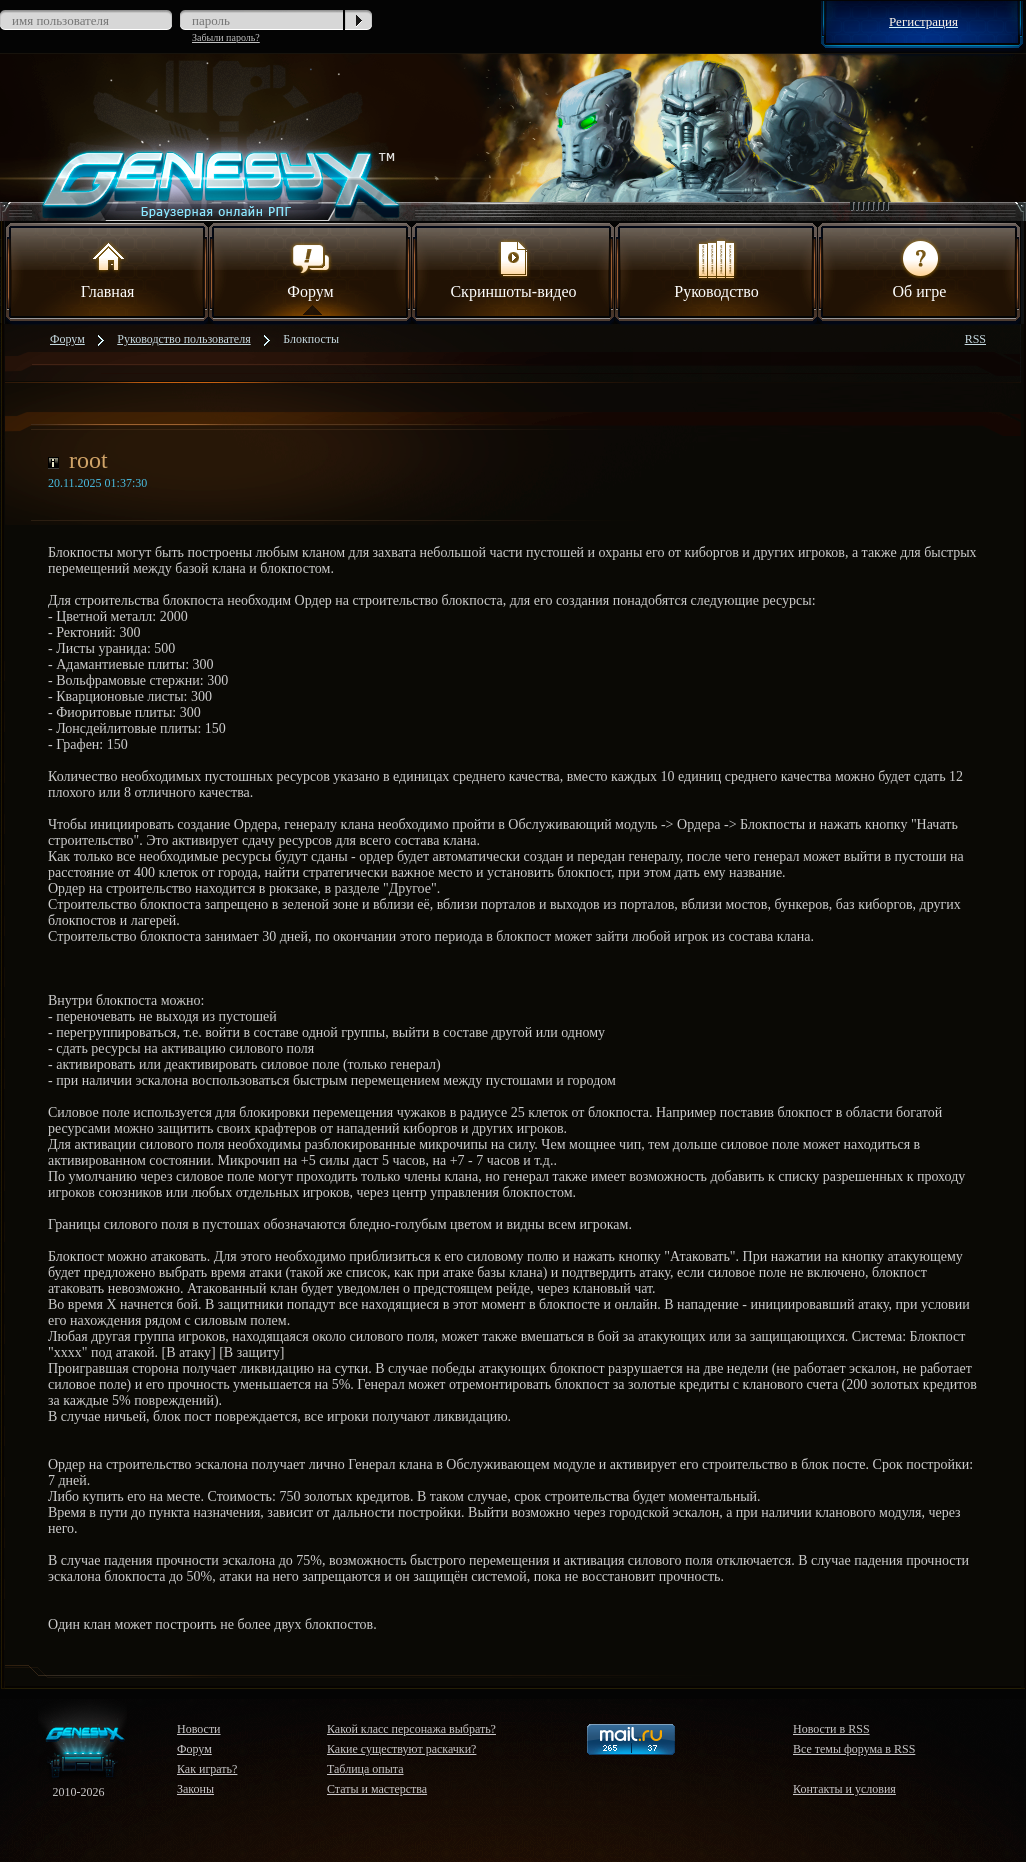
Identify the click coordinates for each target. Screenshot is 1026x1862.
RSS (975, 339)
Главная (108, 268)
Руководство (716, 268)
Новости (199, 1729)
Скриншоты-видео (513, 268)
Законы (195, 1789)
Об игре (920, 268)
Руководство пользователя (183, 339)
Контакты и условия (844, 1789)
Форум (310, 268)
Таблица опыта (365, 1769)
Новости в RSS (831, 1729)
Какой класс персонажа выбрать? (411, 1729)
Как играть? (207, 1769)
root (88, 460)
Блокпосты (311, 339)
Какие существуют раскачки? (401, 1749)
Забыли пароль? (226, 37)
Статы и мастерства (377, 1789)
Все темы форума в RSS (854, 1749)
